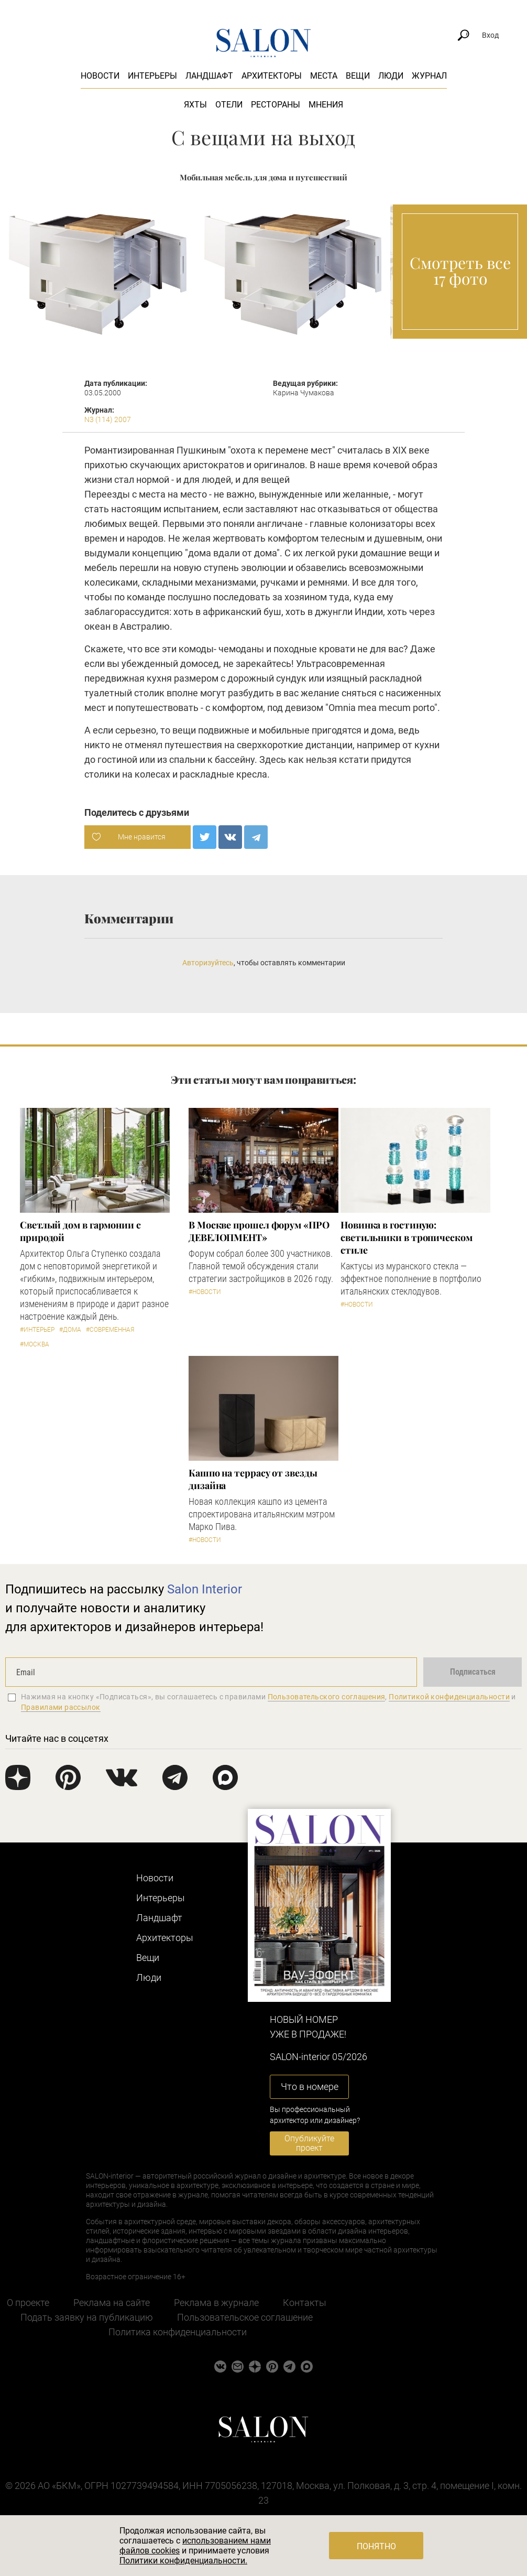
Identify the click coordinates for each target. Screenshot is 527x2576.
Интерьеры (152, 76)
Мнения (326, 105)
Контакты (304, 2302)
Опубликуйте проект (309, 2143)
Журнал (429, 76)
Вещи (358, 76)
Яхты (195, 105)
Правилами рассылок (61, 1707)
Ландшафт (209, 76)
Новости (100, 76)
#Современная (110, 1330)
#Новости (205, 1292)
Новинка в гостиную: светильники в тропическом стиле (407, 1237)
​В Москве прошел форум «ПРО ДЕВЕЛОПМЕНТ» (259, 1231)
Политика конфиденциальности (177, 2331)
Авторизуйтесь (208, 962)
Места (323, 76)
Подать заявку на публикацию (86, 2317)
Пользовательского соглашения (327, 1697)
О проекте (28, 2302)
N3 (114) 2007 (107, 419)
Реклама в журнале (216, 2302)
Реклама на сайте (111, 2302)
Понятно (376, 2546)
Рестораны (275, 105)
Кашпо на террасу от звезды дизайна (253, 1479)
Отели (229, 105)
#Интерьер (37, 1330)
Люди (390, 76)
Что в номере (309, 2086)
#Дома (70, 1330)
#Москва (34, 1344)
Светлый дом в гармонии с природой (80, 1231)
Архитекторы (271, 76)
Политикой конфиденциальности (449, 1697)
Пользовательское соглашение (245, 2317)
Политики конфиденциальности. (183, 2561)
